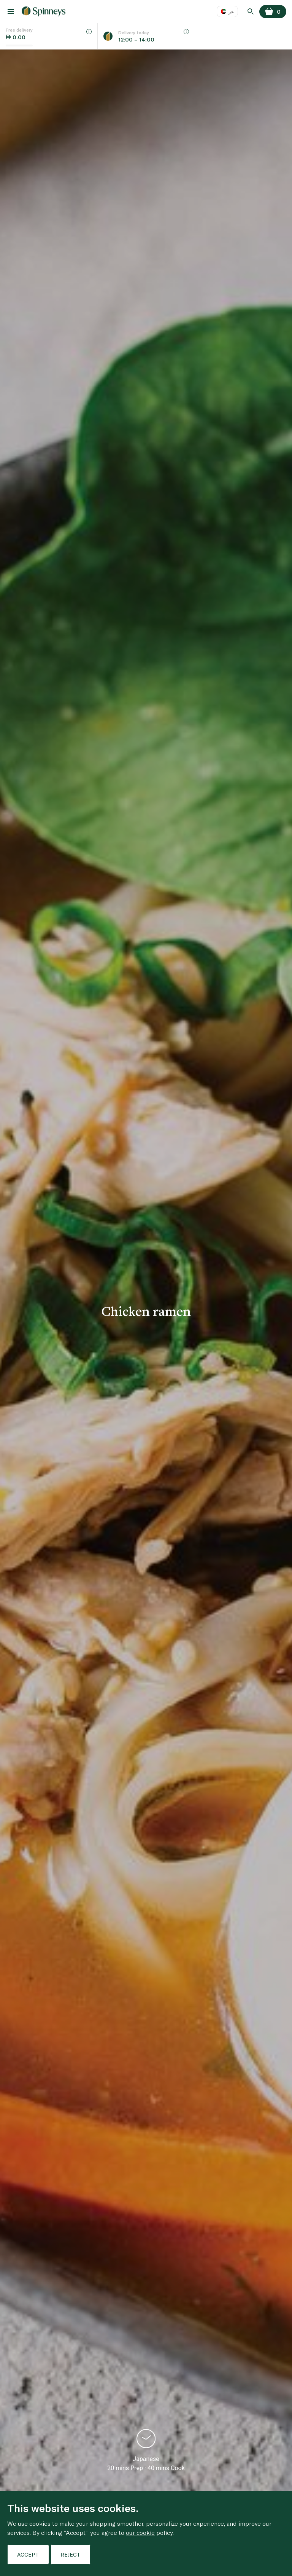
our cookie (140, 2532)
